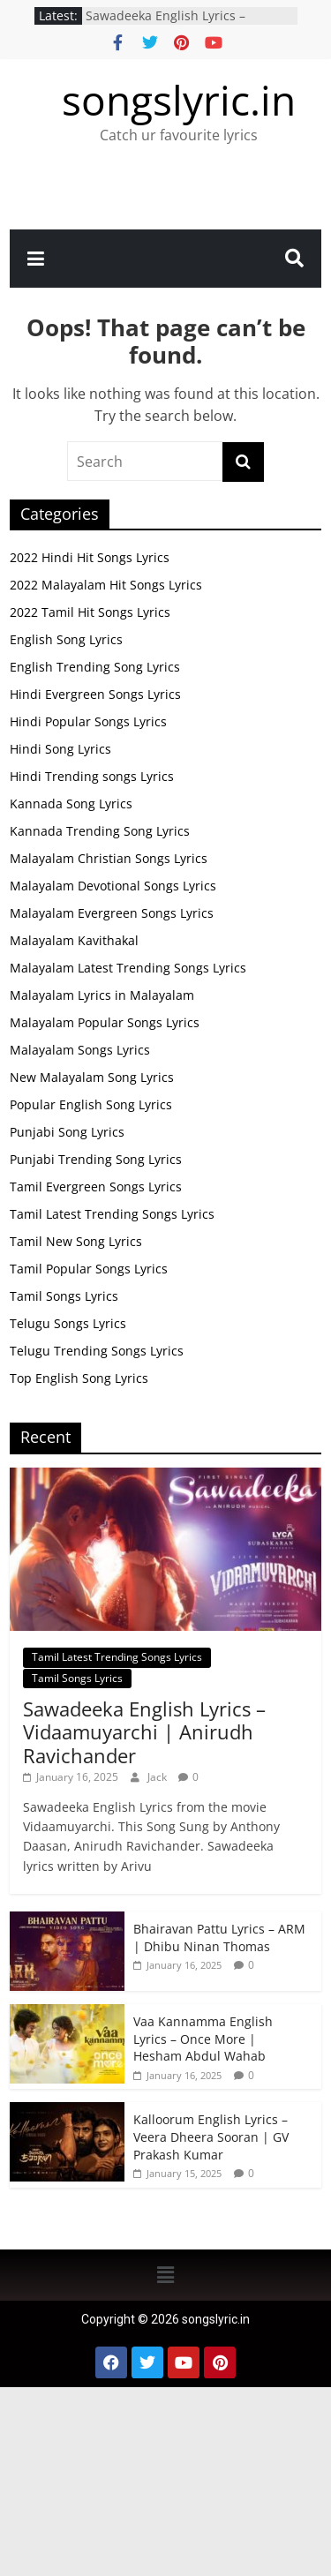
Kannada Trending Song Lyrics (100, 830)
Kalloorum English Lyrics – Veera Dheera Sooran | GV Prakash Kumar (211, 2136)
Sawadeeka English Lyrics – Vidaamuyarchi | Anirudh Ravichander (144, 1732)
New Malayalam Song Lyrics (92, 1077)
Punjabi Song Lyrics (67, 1131)
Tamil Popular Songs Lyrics (89, 1268)
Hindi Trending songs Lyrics (92, 776)
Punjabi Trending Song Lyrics (96, 1159)
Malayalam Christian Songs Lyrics (108, 858)
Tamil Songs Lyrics (64, 1296)
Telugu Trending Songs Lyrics (97, 1350)
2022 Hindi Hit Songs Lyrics (89, 557)
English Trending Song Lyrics (95, 666)
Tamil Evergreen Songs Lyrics (96, 1186)
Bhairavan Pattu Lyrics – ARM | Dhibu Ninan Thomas (219, 1937)
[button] (165, 2275)
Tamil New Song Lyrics (76, 1241)
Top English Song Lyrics (79, 1378)
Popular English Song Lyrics (91, 1104)
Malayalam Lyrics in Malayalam (102, 995)
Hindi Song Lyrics (60, 748)
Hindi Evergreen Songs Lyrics (95, 694)
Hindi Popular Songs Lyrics (88, 721)
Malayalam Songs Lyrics (80, 1049)
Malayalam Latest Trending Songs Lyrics (128, 967)
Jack (158, 1776)
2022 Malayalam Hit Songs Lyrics (106, 584)
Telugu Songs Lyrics (68, 1323)
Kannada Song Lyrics (71, 803)
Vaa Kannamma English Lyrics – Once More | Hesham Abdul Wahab (203, 2038)
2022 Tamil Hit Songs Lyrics (90, 612)
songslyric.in (179, 99)
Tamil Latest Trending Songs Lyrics (112, 1213)
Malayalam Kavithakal (74, 940)
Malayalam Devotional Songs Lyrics (113, 885)
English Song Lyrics (66, 639)
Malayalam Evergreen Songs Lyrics (112, 913)
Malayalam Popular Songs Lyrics (104, 1022)
